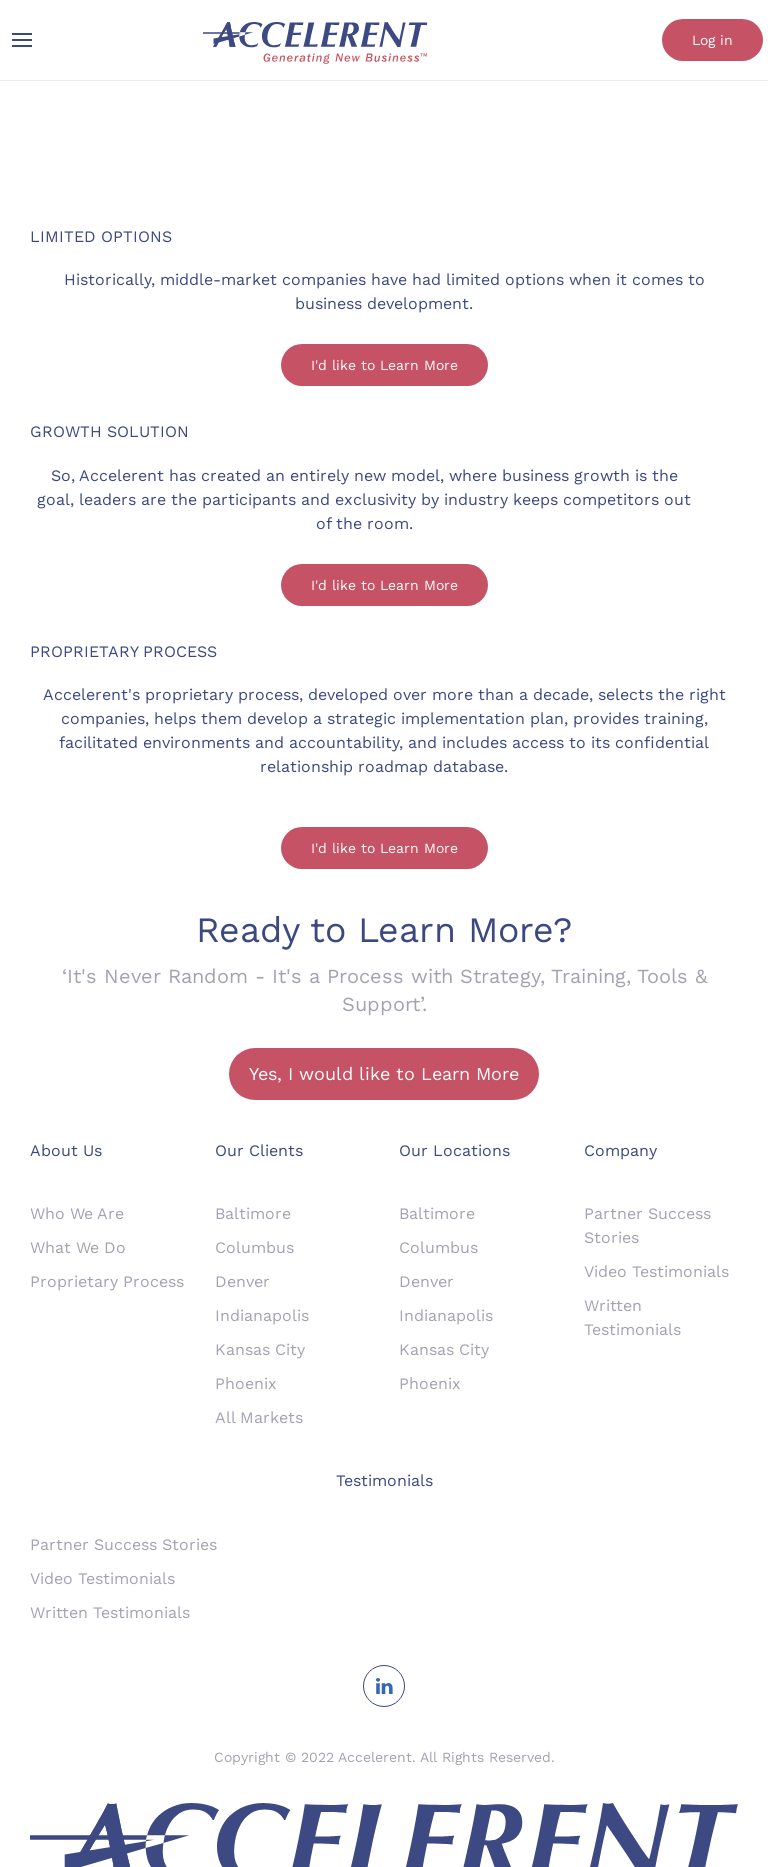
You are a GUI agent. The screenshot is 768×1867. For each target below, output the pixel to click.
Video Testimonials (656, 1271)
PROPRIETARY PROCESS (123, 651)
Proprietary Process (107, 1281)
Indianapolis (262, 1315)
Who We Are (77, 1213)
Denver (242, 1281)
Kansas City (260, 1349)
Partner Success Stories (123, 1544)
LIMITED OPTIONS (101, 236)
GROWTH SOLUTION (109, 431)
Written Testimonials (110, 1612)
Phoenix (246, 1383)
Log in (712, 40)
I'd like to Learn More (384, 365)
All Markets (259, 1417)
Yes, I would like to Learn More (384, 1073)
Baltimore (253, 1213)
